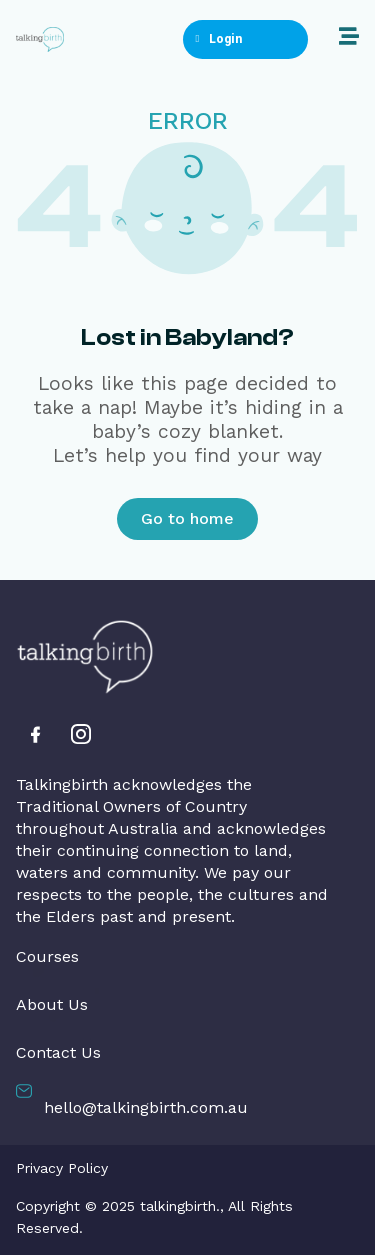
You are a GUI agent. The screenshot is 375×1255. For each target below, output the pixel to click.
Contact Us (58, 1053)
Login (218, 39)
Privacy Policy (62, 1168)
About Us (52, 1005)
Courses (47, 957)
